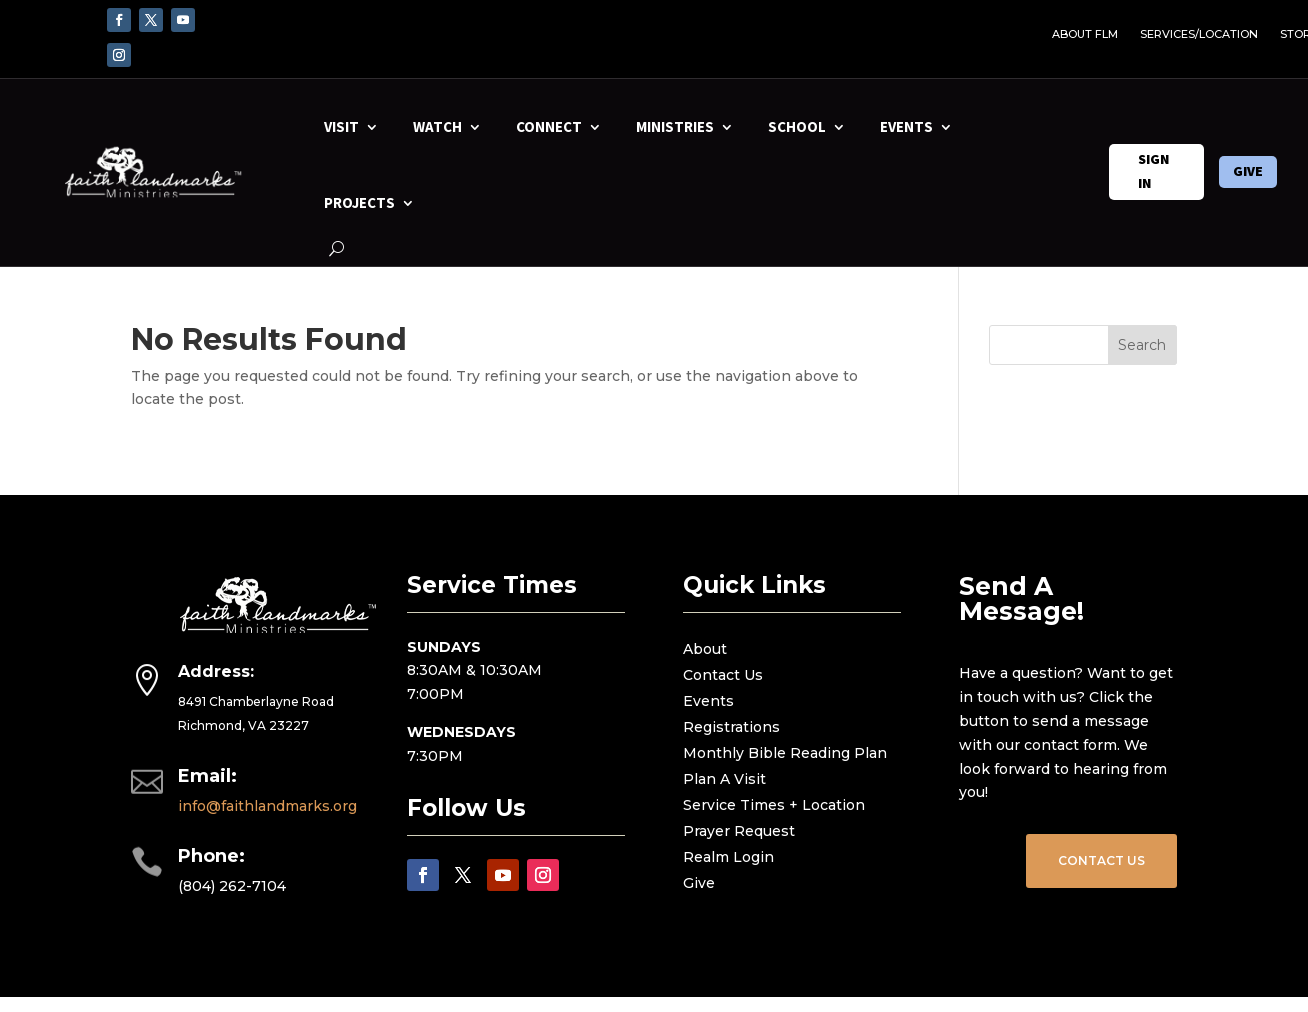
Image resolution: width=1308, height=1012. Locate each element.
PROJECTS (359, 202)
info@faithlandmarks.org (267, 806)
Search (1142, 345)
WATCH (437, 126)
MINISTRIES (675, 126)
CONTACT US (1101, 860)
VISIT (341, 126)
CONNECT (549, 126)
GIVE (1248, 171)
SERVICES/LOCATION (1199, 34)
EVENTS (906, 126)
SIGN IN (1153, 171)
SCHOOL (797, 126)
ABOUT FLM (1085, 34)
